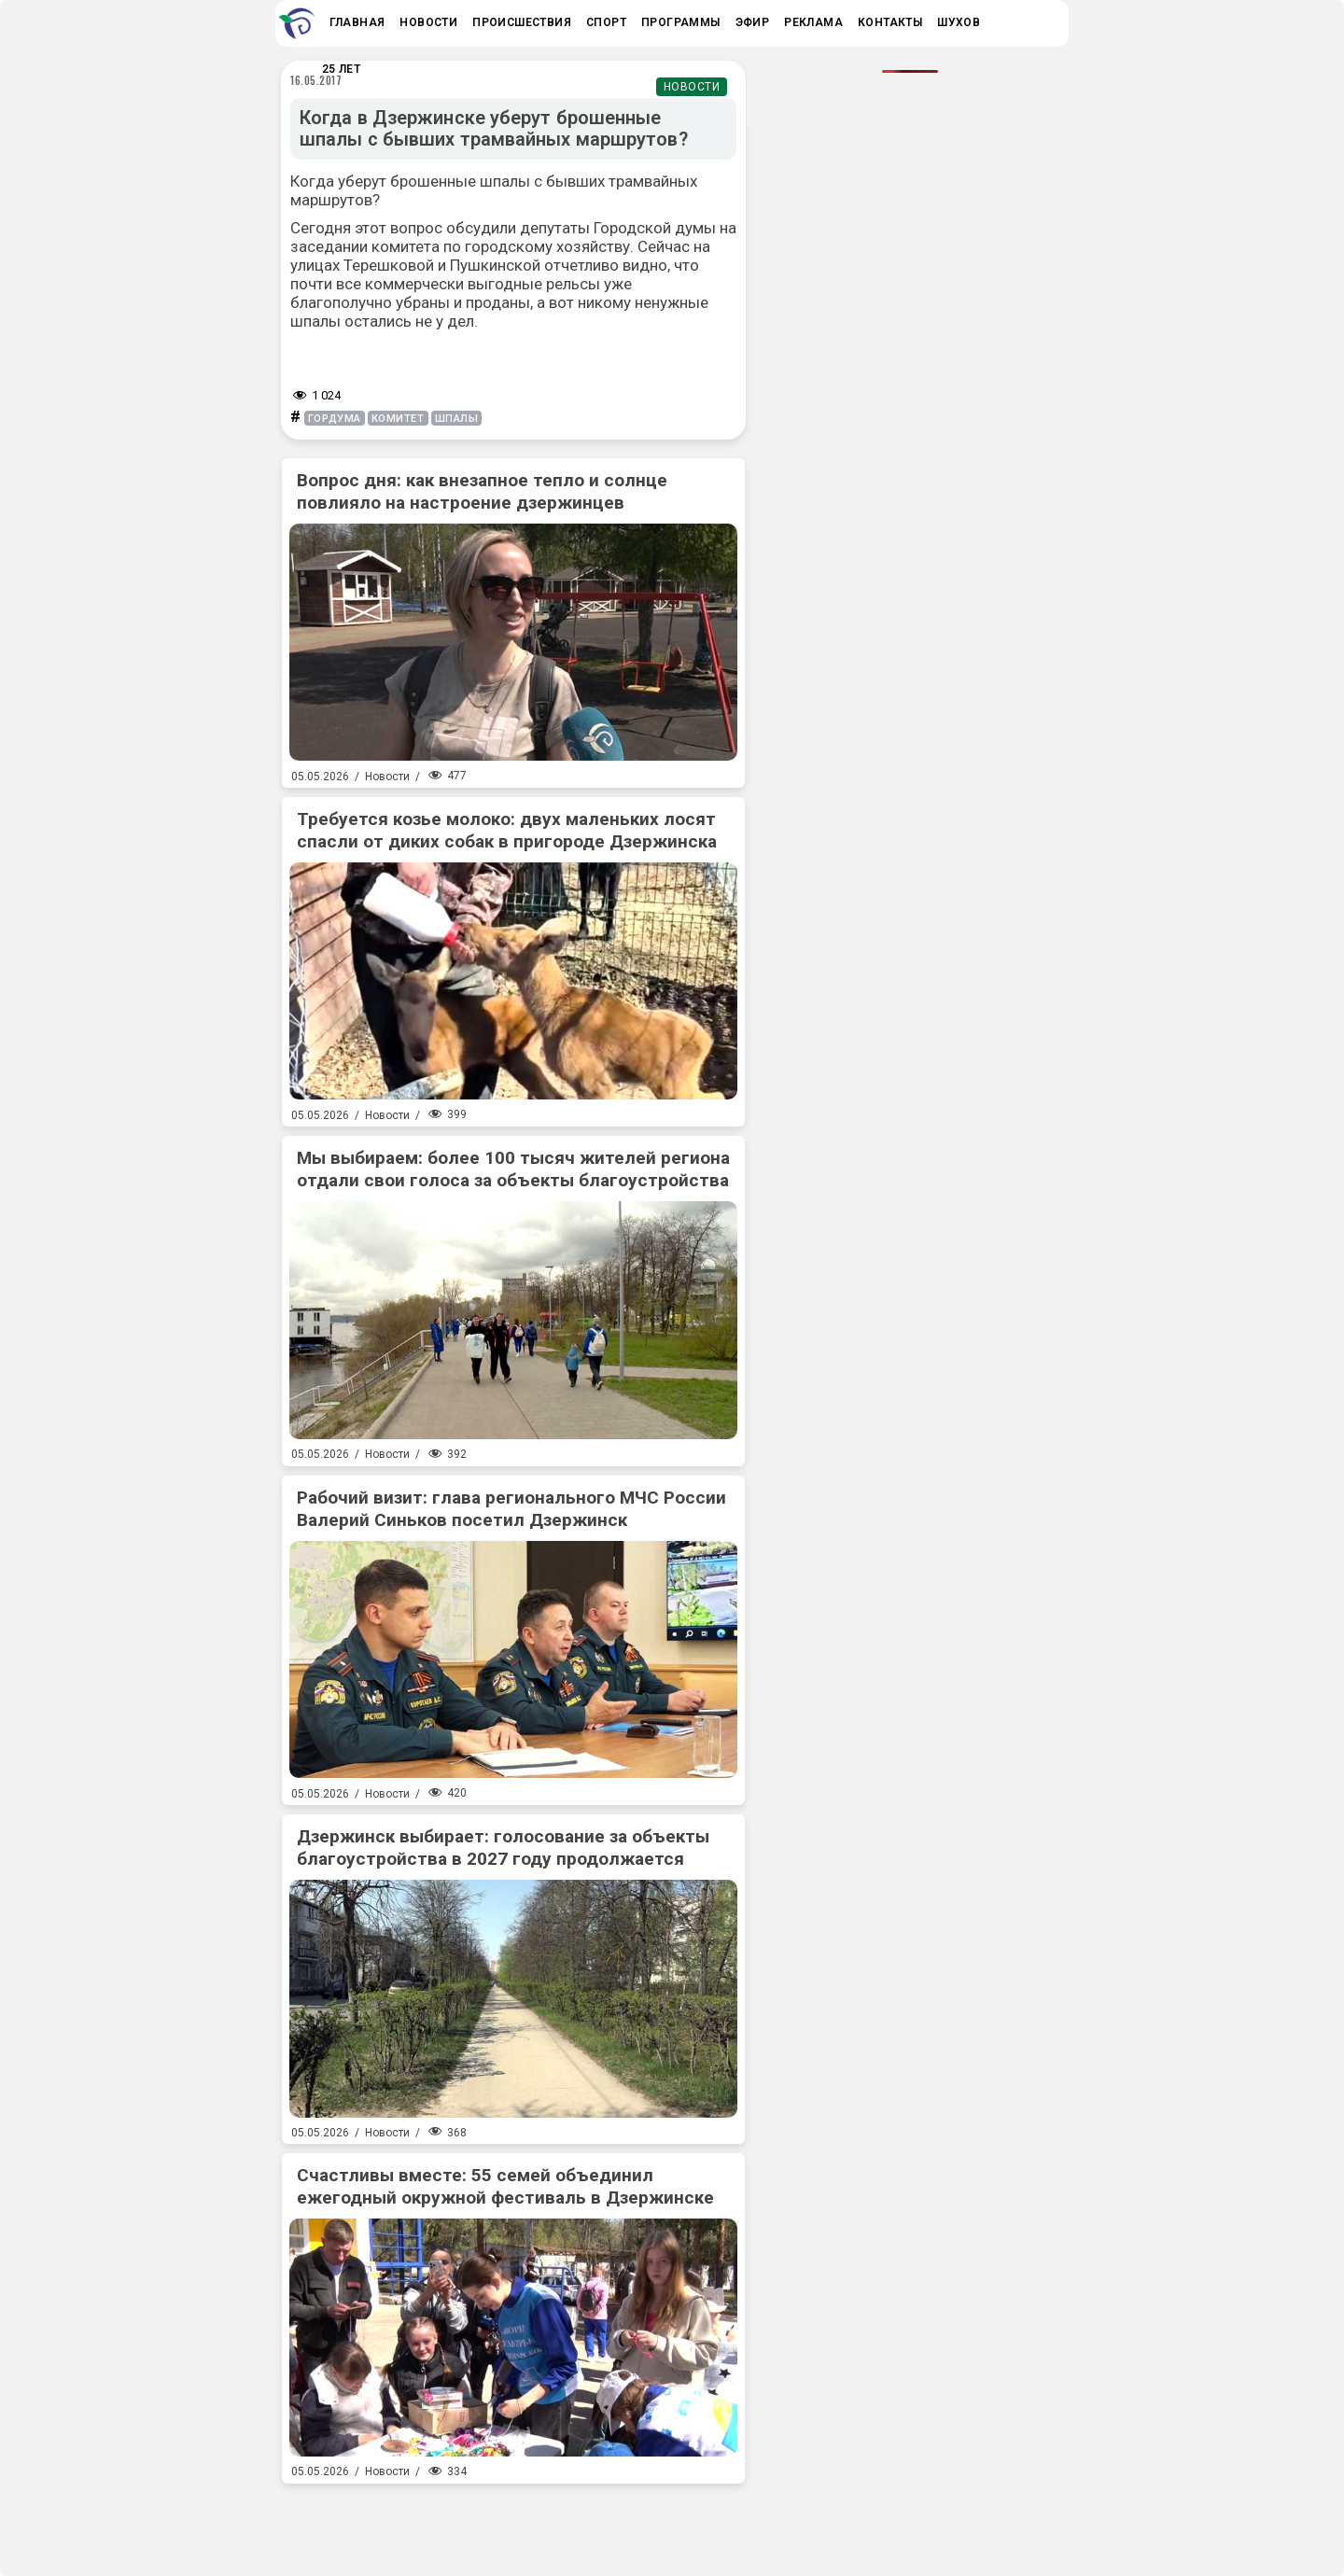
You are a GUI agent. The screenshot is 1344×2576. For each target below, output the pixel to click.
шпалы (457, 419)
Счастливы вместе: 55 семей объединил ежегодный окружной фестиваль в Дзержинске (505, 2186)
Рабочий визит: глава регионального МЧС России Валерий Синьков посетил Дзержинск (511, 1509)
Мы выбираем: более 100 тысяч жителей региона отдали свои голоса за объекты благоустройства (513, 1169)
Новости (692, 86)
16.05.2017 (316, 80)
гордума (334, 419)
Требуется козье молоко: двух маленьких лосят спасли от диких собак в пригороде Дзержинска (507, 830)
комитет (398, 419)
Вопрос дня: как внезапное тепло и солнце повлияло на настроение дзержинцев (482, 491)
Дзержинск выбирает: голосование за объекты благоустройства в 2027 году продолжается (503, 1847)
